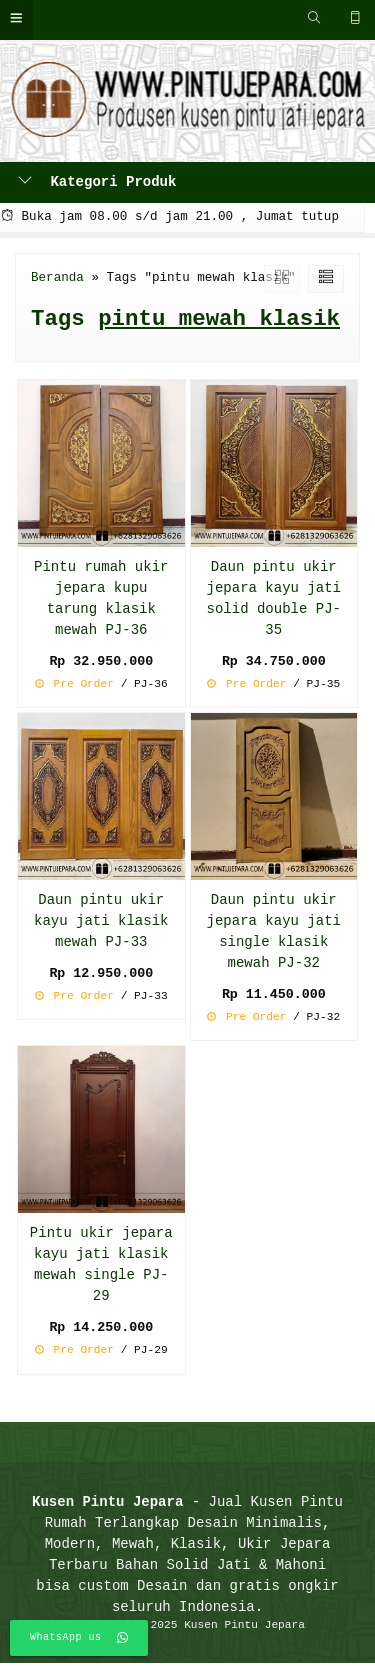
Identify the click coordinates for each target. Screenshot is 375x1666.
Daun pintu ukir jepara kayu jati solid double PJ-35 (274, 599)
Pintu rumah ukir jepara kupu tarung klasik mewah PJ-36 (101, 599)
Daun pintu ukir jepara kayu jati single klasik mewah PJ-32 (274, 933)
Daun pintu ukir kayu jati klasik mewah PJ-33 (101, 922)
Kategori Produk (97, 182)
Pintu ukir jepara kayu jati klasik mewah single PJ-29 (101, 1267)
